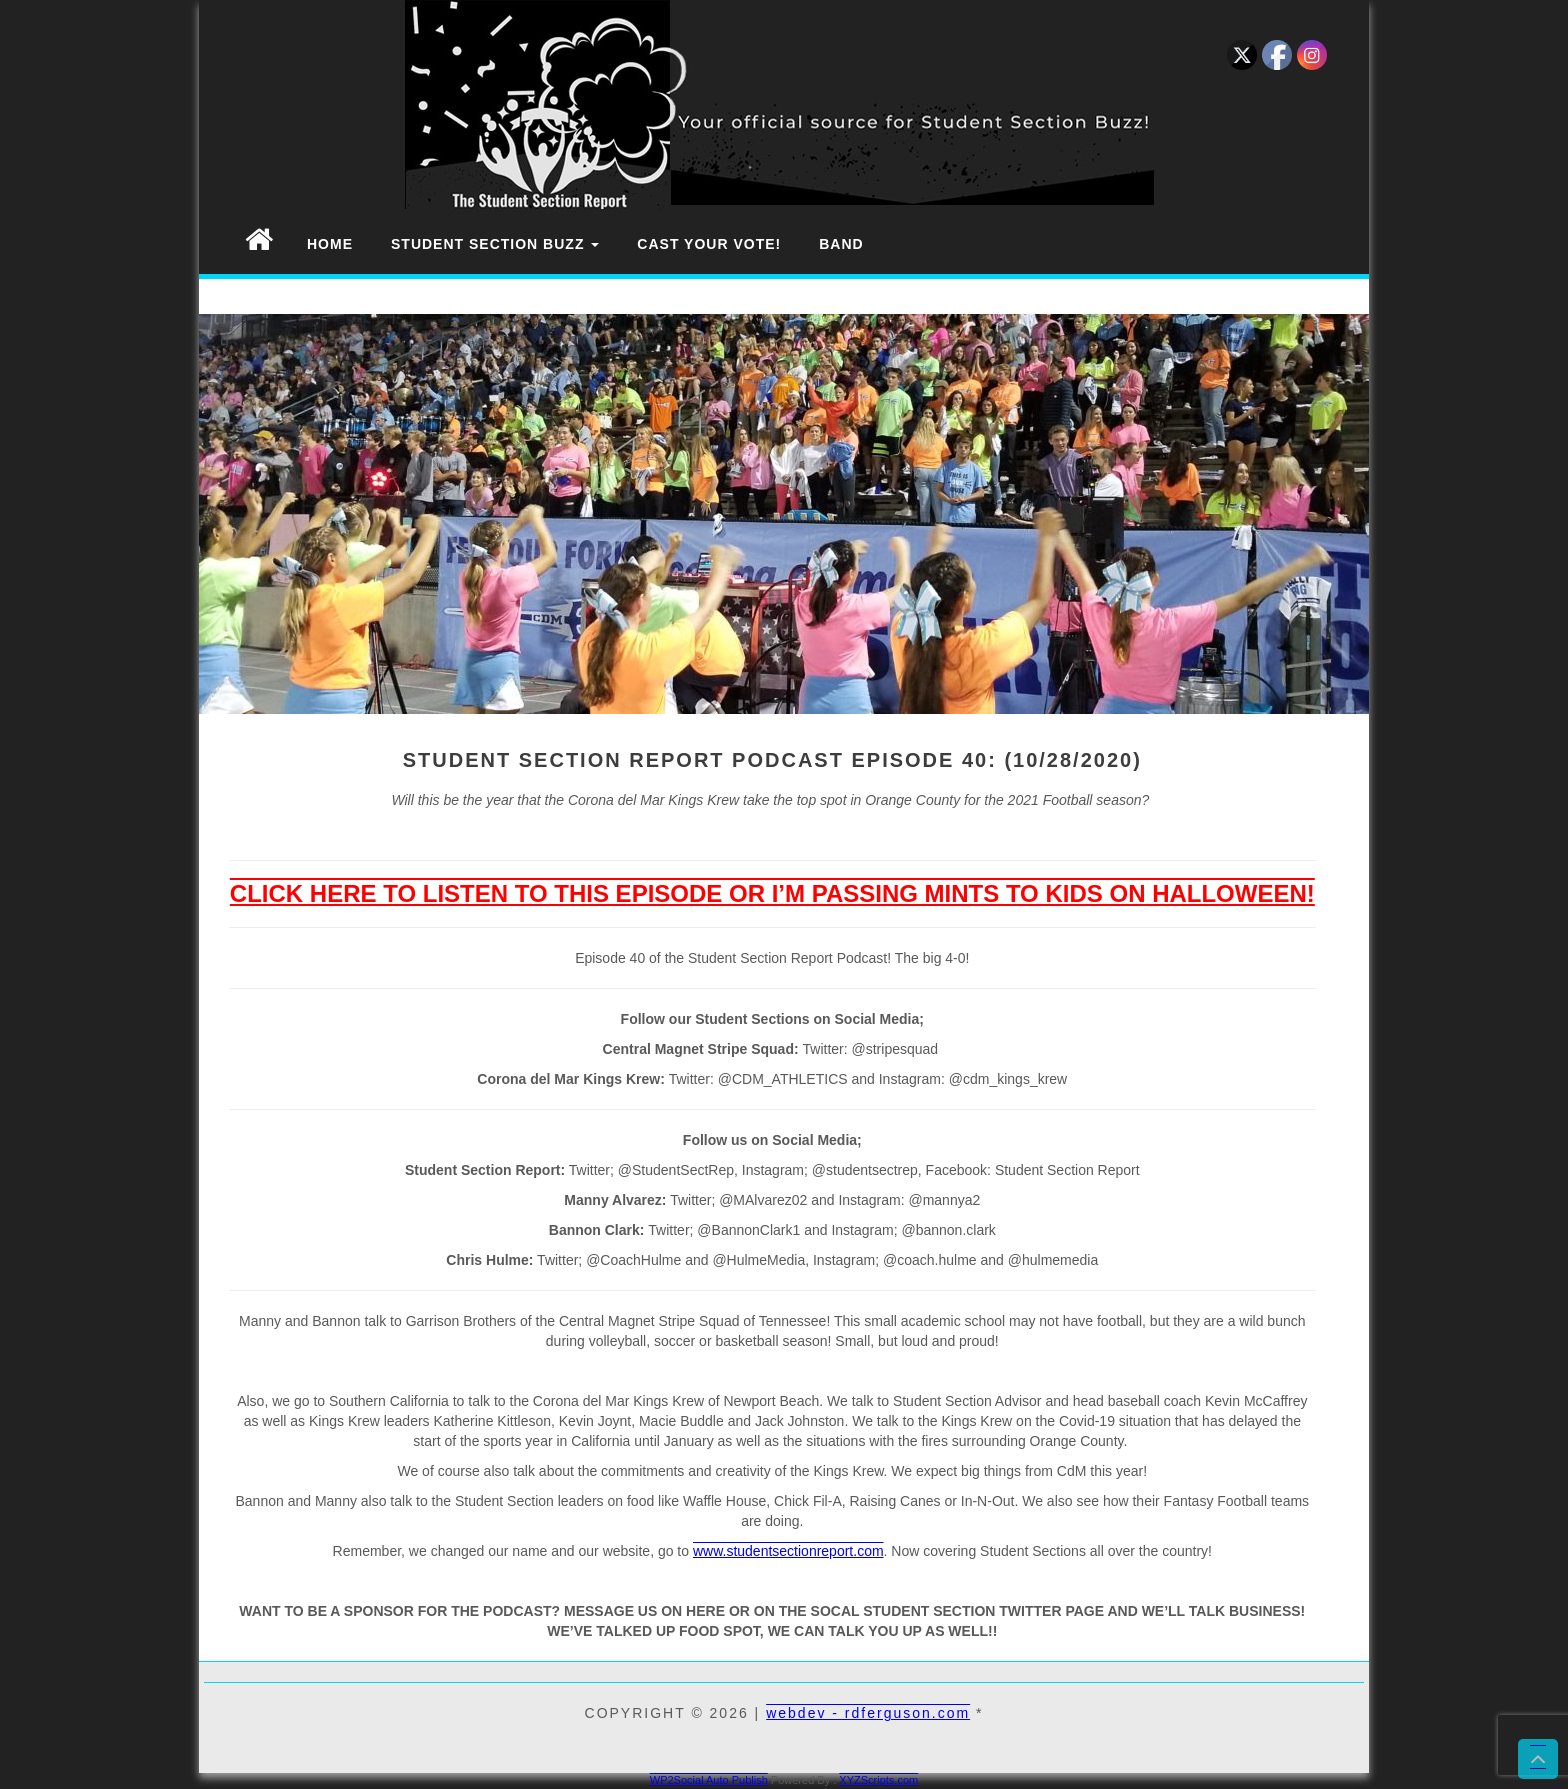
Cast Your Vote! (709, 244)
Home (330, 244)
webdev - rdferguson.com (868, 1713)
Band (841, 244)
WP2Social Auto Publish (709, 1780)
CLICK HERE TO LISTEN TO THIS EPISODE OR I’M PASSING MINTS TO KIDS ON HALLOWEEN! (772, 893)
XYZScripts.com (878, 1780)
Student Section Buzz (495, 244)
